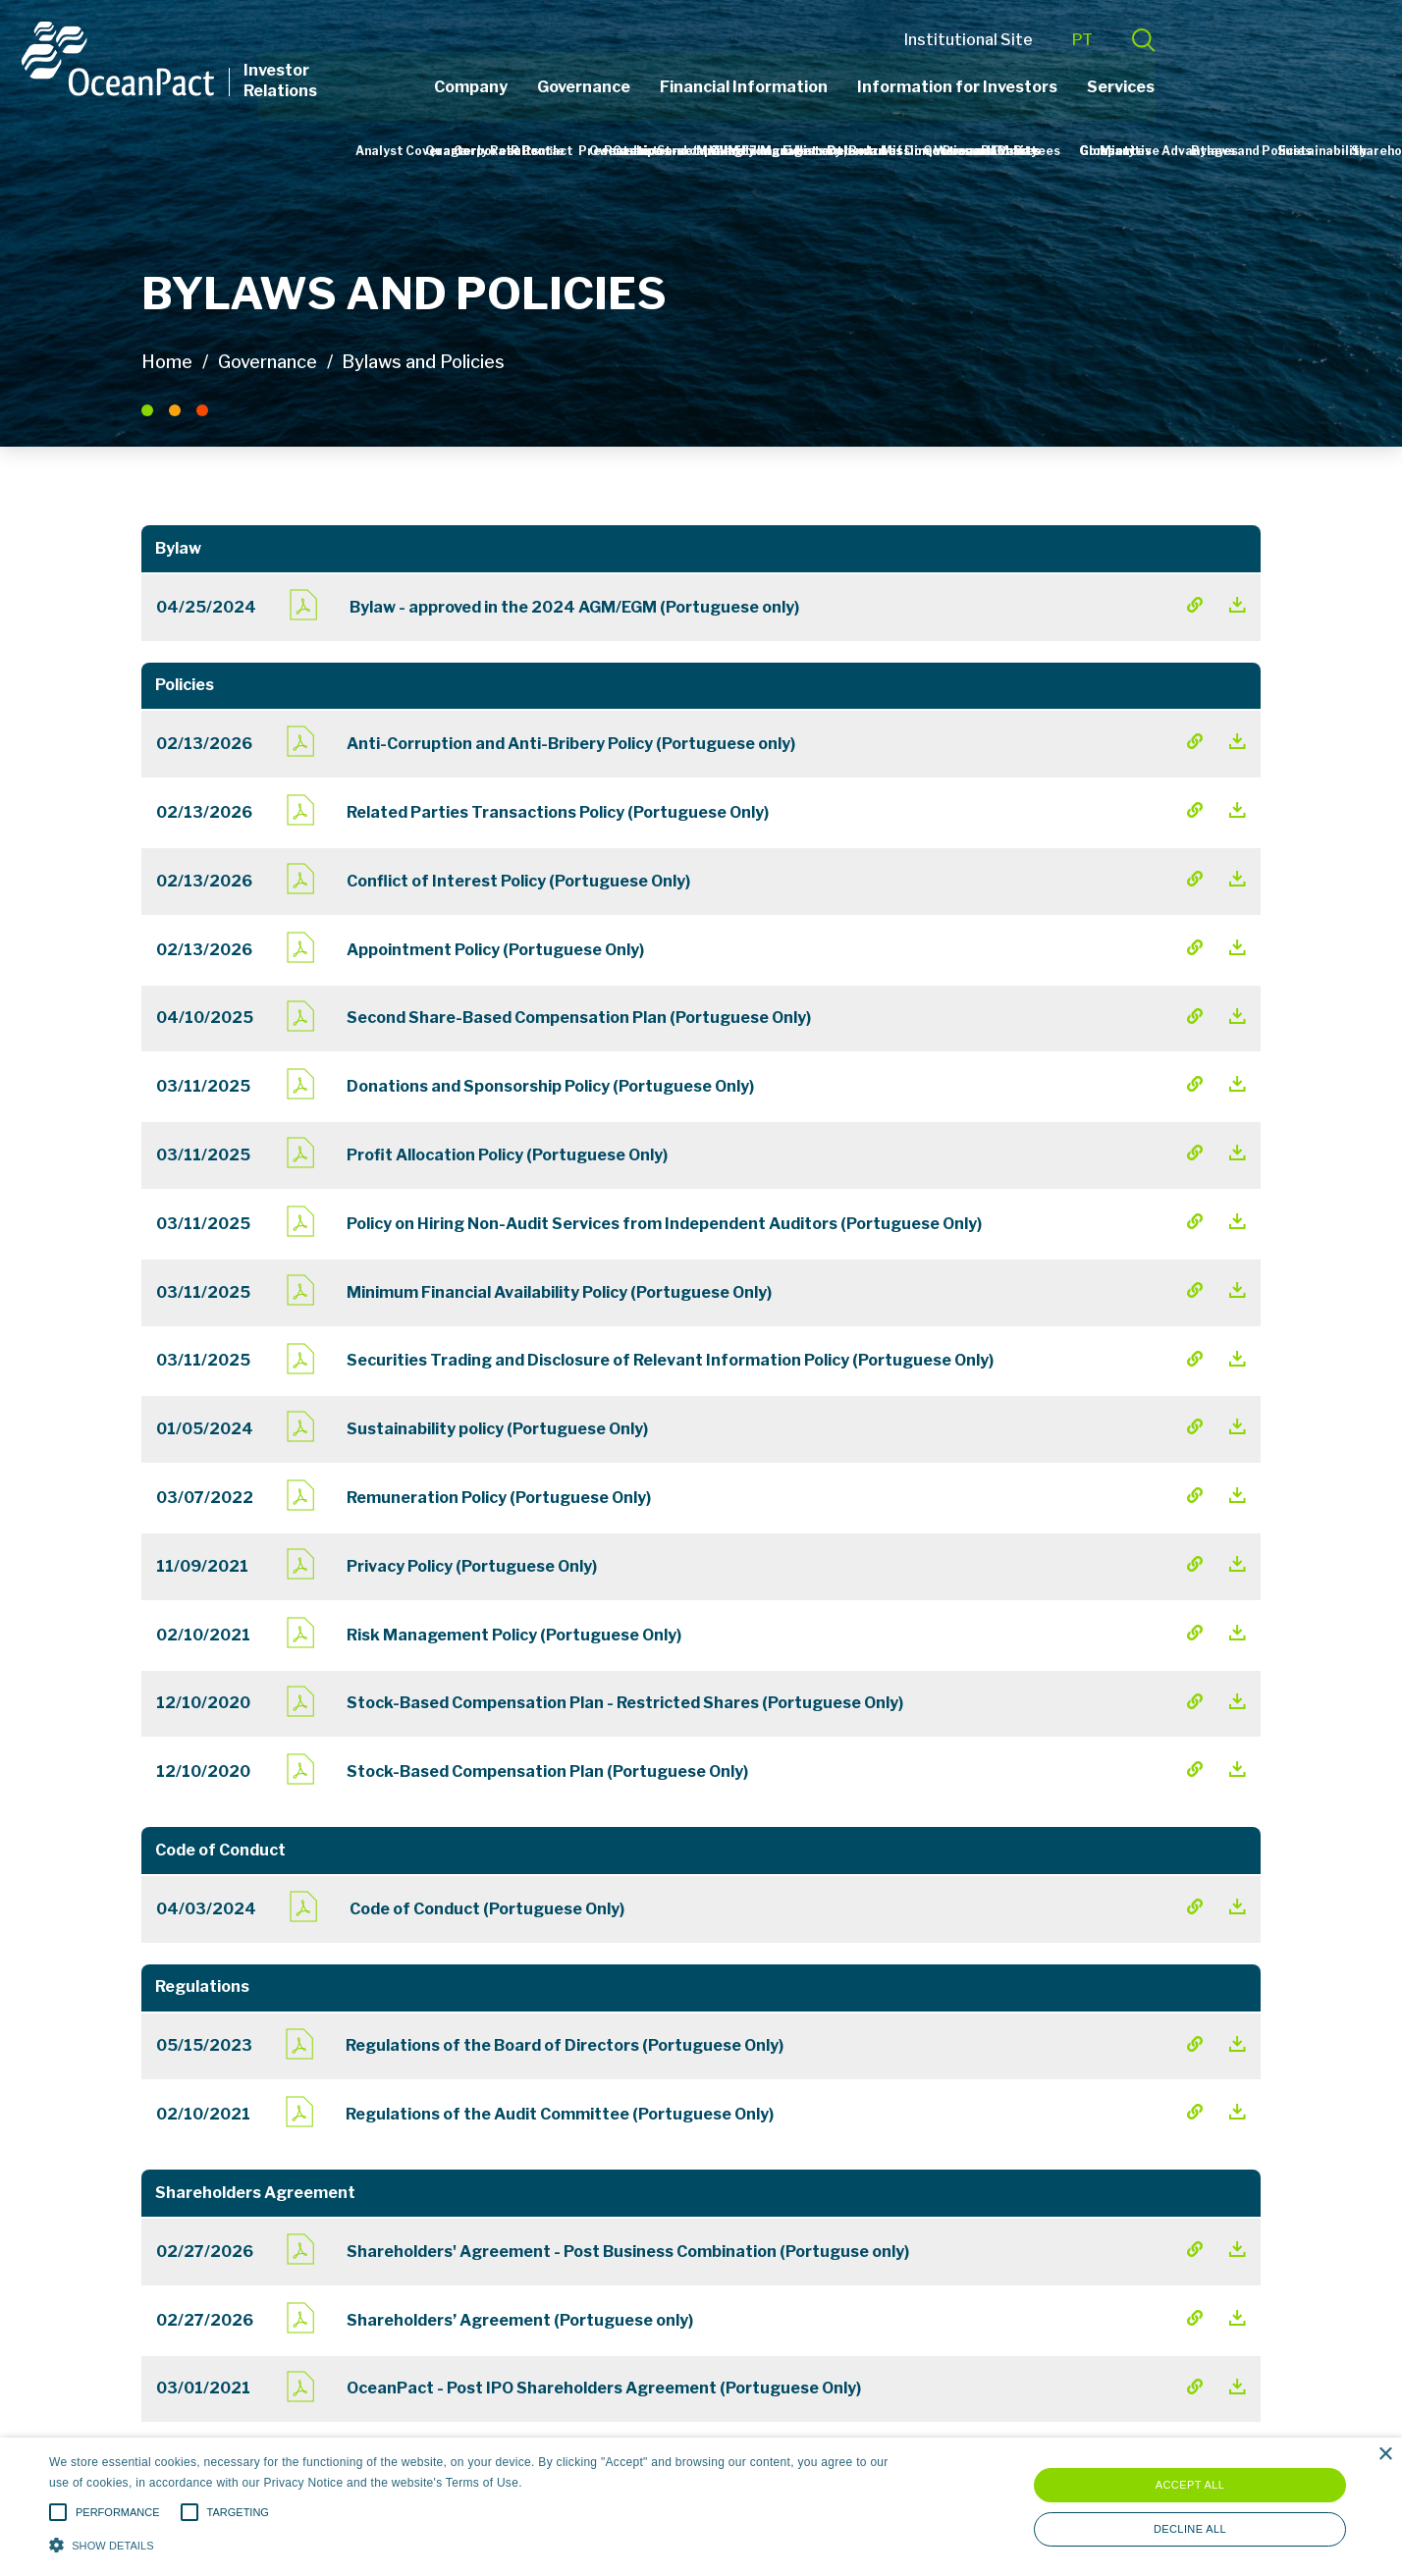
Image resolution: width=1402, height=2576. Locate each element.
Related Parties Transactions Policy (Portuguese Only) (558, 812)
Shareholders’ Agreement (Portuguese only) (520, 2320)
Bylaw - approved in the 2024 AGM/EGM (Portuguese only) (574, 607)
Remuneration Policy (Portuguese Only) (499, 1497)
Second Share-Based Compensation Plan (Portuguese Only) (579, 1017)
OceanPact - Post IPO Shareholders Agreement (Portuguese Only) (604, 2388)
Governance (704, 87)
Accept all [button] (1190, 2485)
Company (591, 87)
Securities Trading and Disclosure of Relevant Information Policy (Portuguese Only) (670, 1360)
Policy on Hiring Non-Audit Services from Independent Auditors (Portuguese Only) (664, 1223)
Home (166, 361)
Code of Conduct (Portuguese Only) (487, 1909)
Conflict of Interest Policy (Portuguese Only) (518, 881)
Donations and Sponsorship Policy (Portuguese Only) (550, 1086)
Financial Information (864, 87)
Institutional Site (1088, 41)
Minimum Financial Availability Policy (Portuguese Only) (559, 1292)
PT (1202, 41)
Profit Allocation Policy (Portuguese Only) (507, 1155)
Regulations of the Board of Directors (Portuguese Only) (564, 2045)
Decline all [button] (1190, 2529)
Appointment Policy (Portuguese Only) (495, 949)
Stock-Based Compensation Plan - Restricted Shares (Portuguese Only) (625, 1702)
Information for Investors (1078, 87)
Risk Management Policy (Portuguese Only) (514, 1635)
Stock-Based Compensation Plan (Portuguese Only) (547, 1771)
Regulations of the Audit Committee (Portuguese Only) (560, 2114)
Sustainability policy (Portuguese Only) (497, 1429)
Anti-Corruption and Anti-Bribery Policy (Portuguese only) (571, 743)
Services (1241, 87)
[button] (472, 2543)
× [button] (1384, 2454)
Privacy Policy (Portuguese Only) (472, 1566)
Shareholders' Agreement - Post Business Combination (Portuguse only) (628, 2251)
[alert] (701, 2507)
